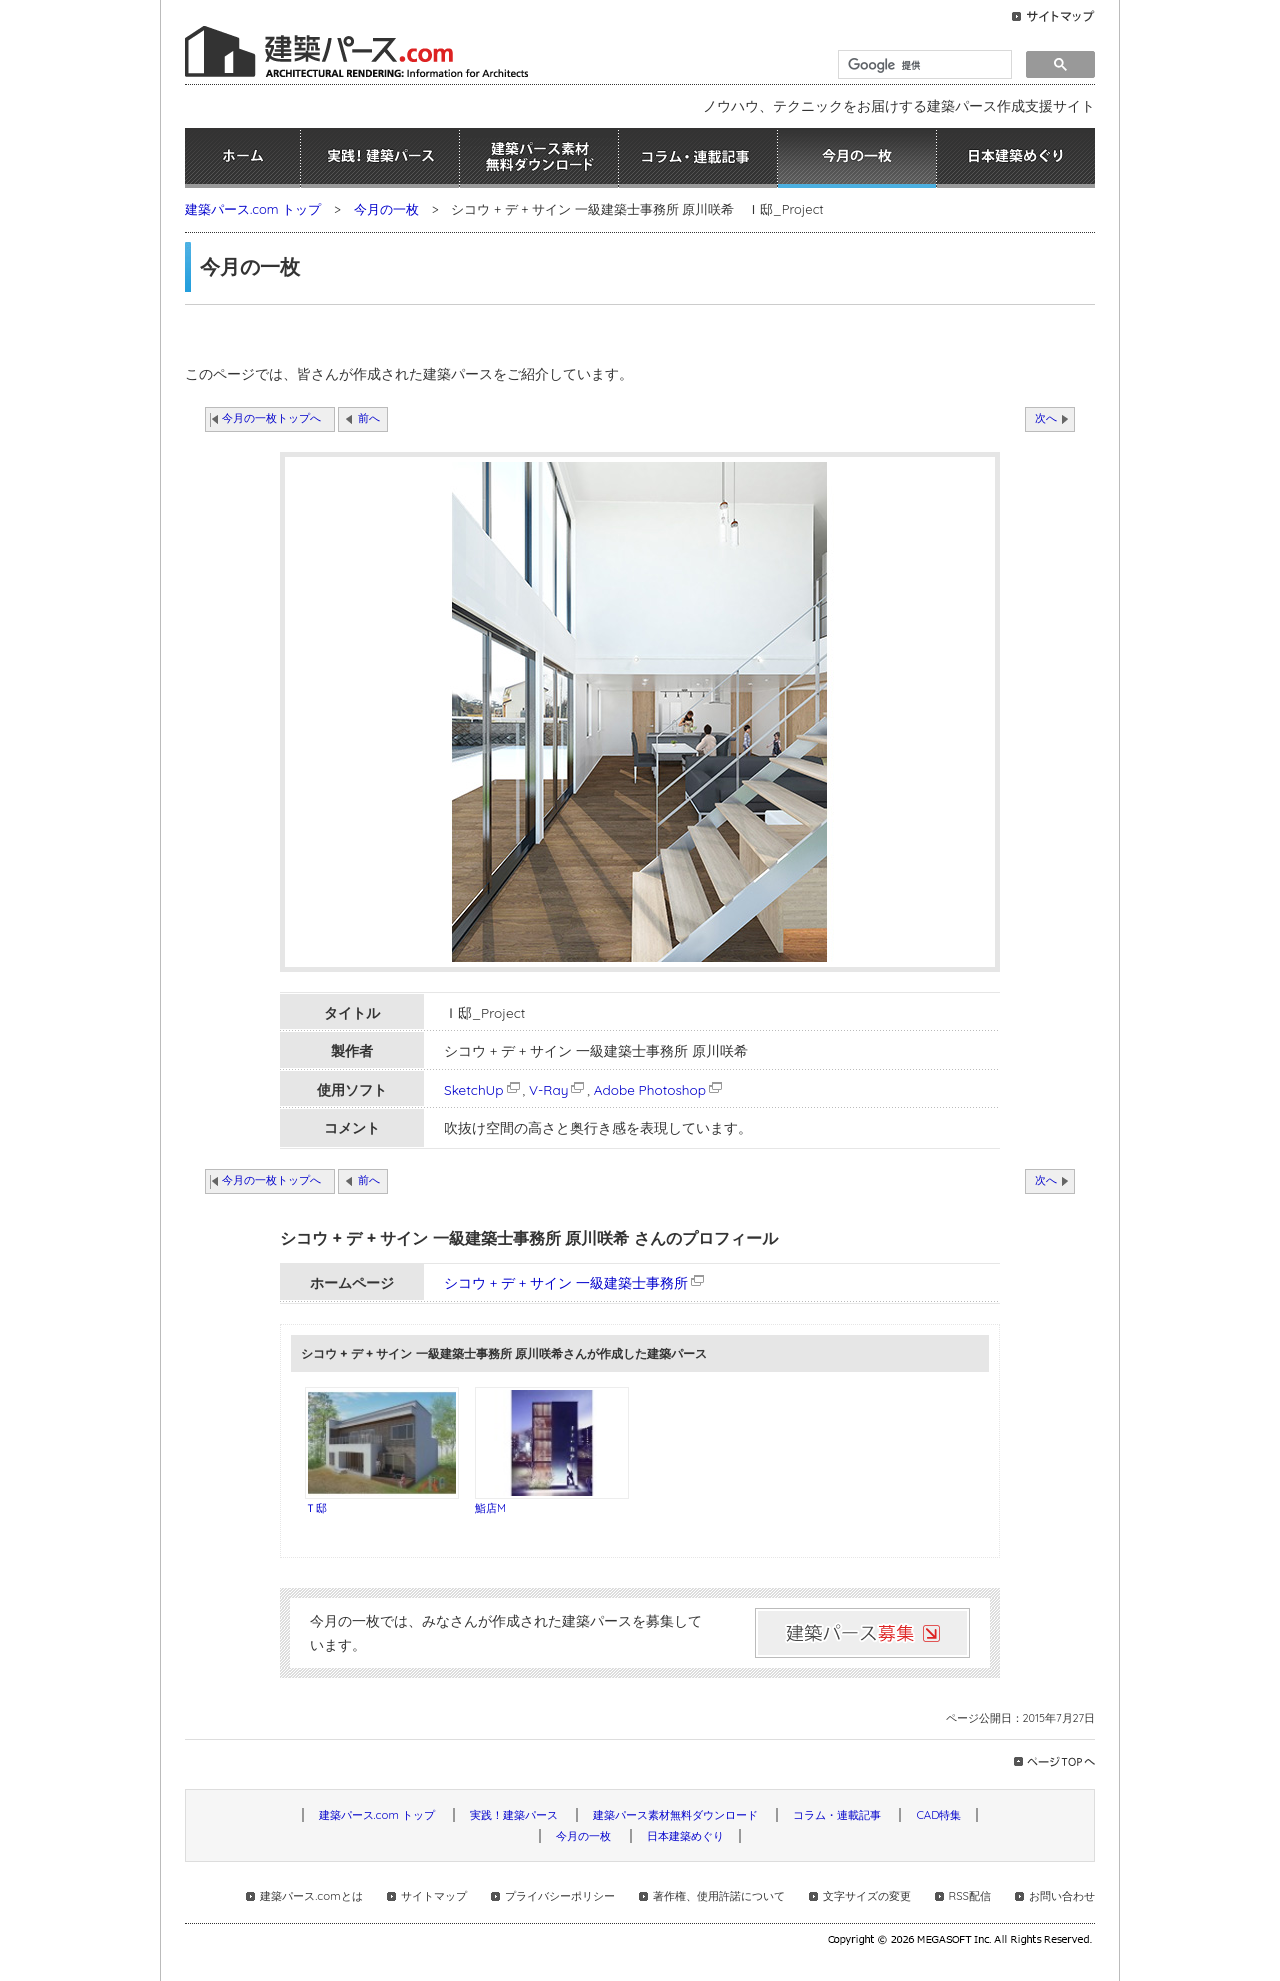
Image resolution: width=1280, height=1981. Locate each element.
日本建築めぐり (1016, 158)
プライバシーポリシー (560, 1896)
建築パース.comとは (311, 1896)
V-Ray (558, 1089)
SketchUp (483, 1089)
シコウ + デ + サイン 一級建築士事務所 (566, 1282)
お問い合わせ (1062, 1896)
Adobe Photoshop (659, 1089)
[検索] (923, 65)
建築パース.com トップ (253, 209)
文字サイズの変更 (867, 1896)
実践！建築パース (380, 158)
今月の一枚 (857, 158)
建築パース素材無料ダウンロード (539, 158)
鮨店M (490, 1508)
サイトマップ (434, 1896)
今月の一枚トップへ (271, 418)
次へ (1046, 418)
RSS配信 (970, 1896)
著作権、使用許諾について (719, 1896)
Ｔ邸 (316, 1508)
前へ (369, 418)
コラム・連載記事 (698, 158)
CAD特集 (938, 1815)
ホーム (242, 158)
